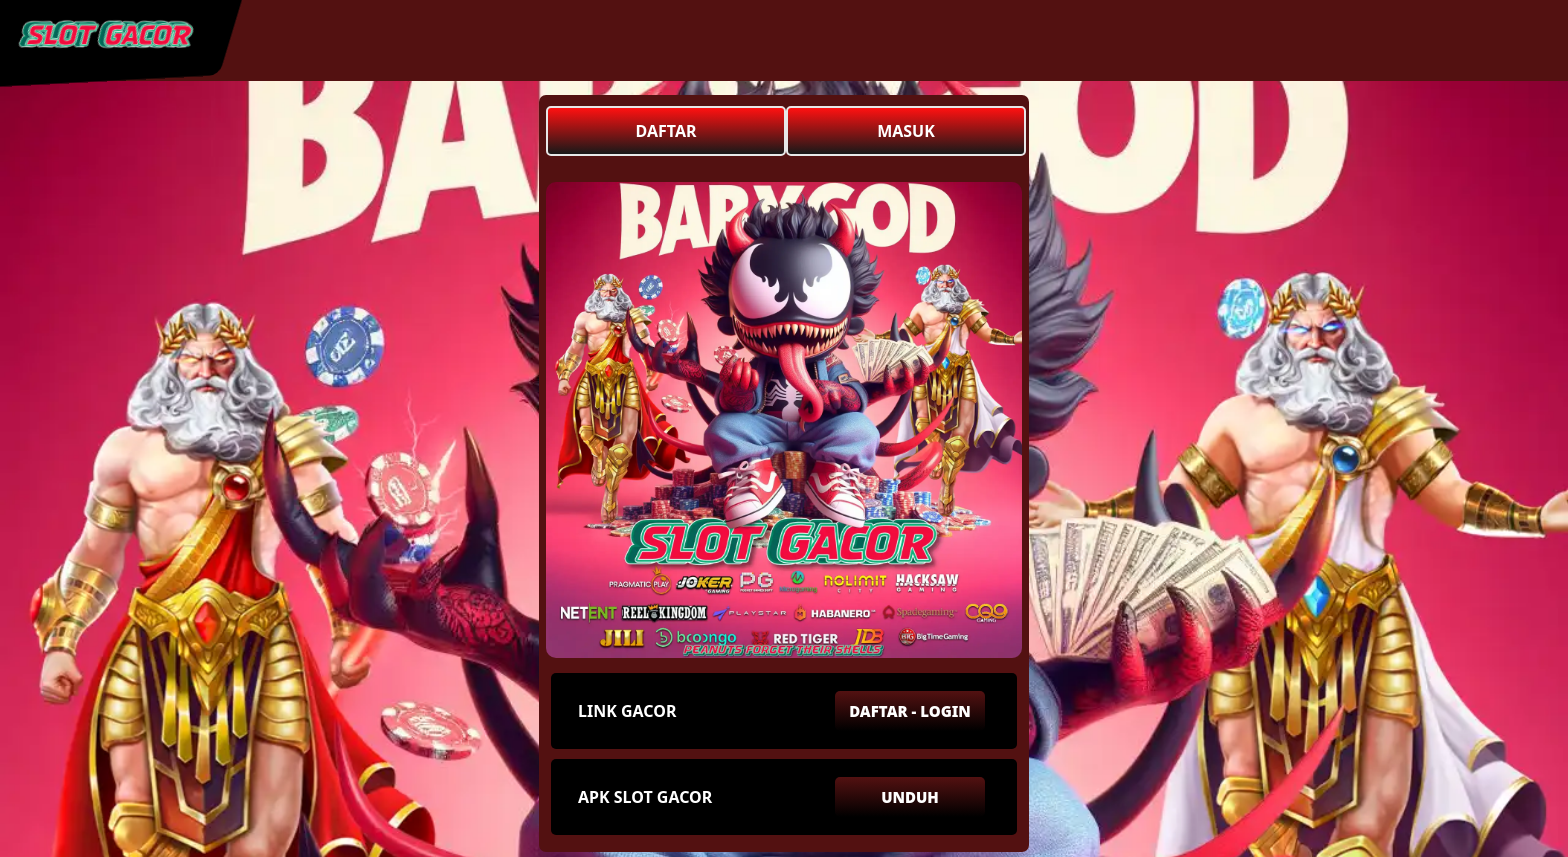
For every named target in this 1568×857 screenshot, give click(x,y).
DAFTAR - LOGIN (910, 711)
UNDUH (910, 797)
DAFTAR (666, 131)
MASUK (906, 131)
